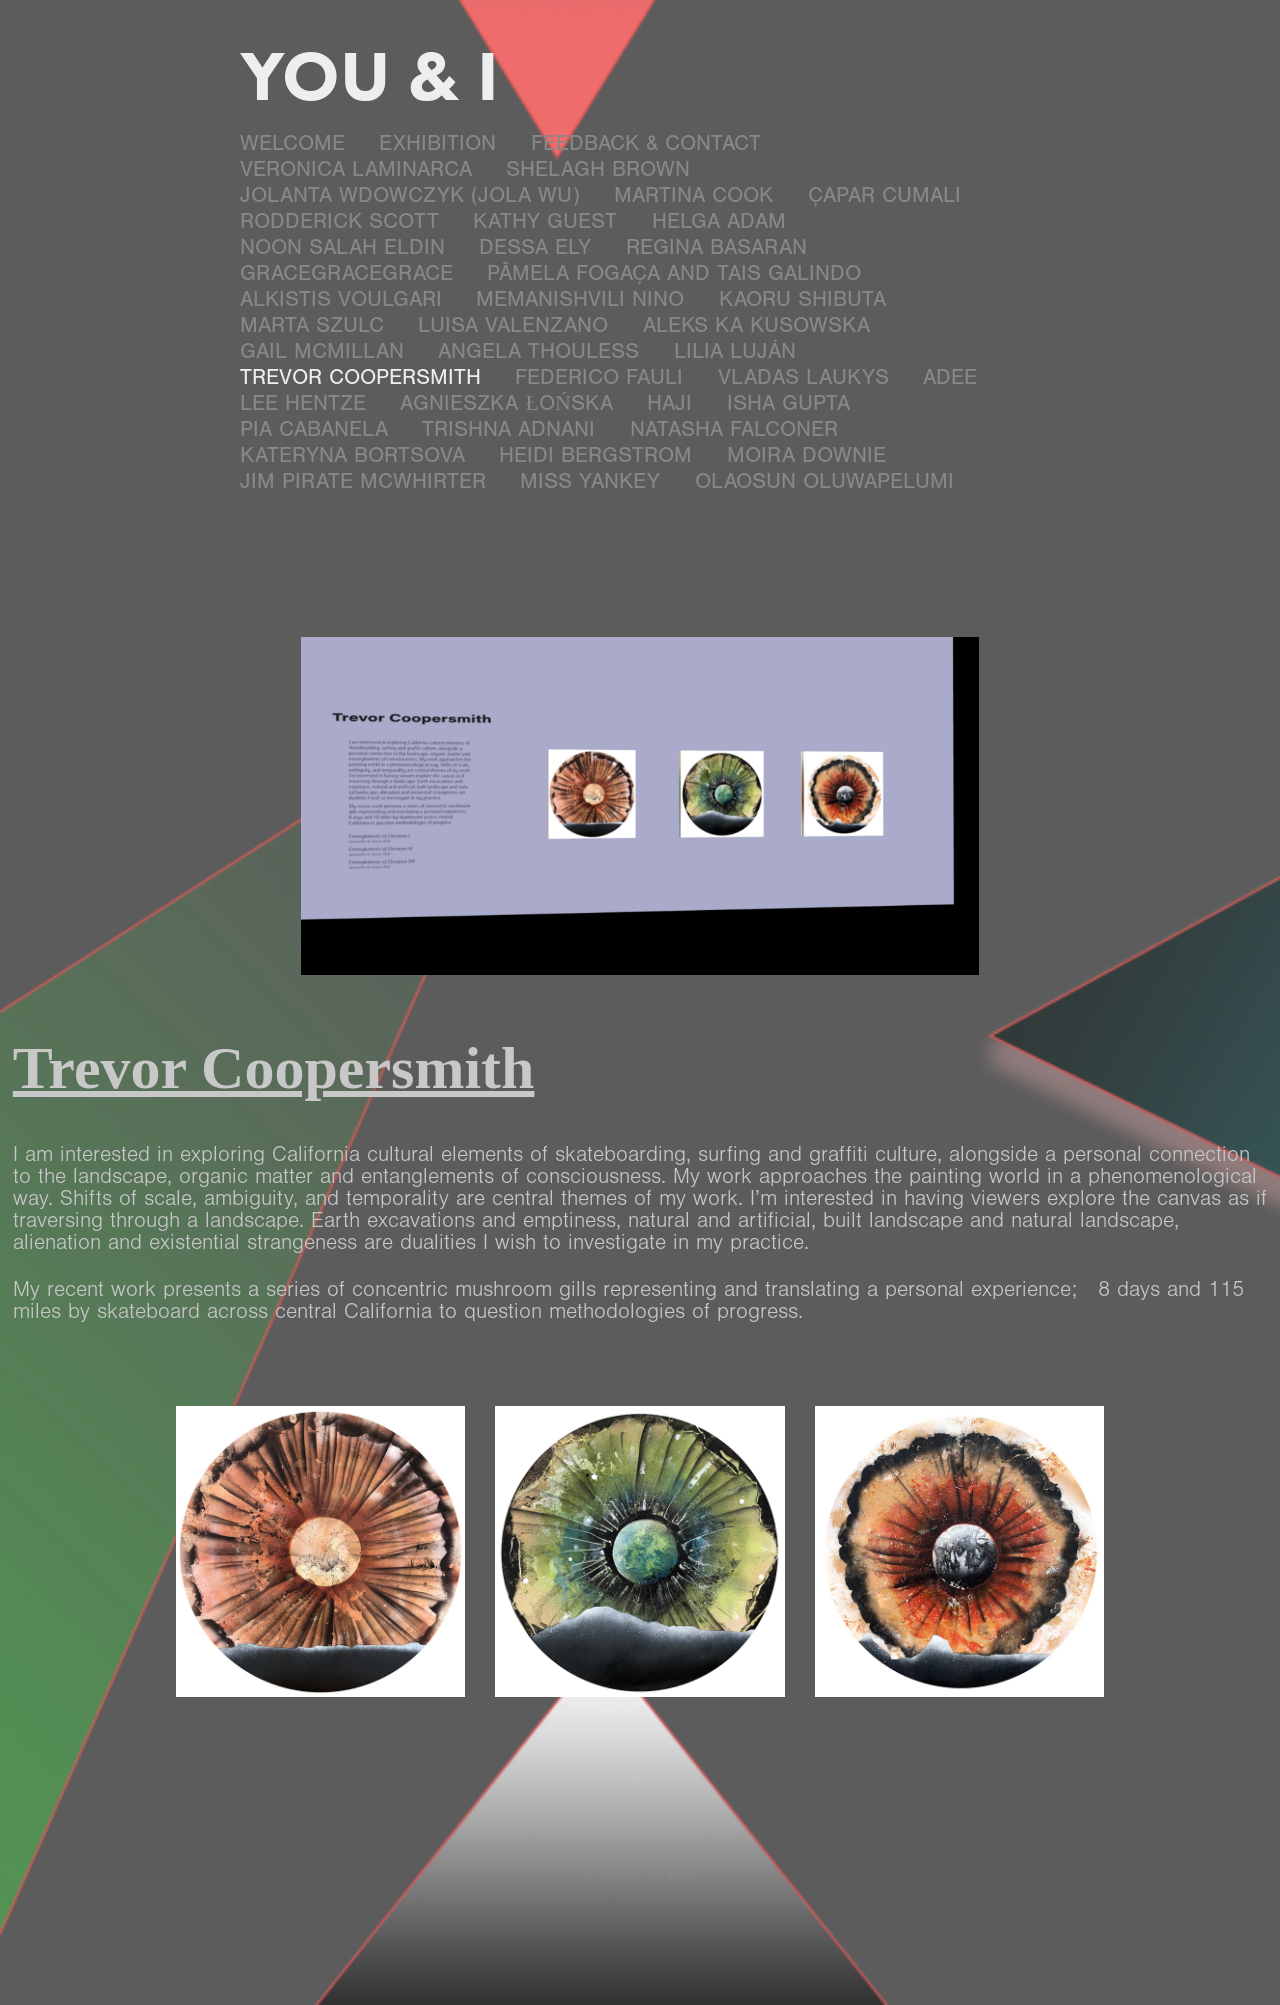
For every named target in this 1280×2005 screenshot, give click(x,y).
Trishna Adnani (508, 429)
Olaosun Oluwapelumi (824, 481)
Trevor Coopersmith (360, 377)
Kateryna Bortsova (352, 455)
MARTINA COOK (693, 195)
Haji (669, 403)
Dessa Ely (535, 247)
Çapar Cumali (884, 195)
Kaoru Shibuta (802, 299)
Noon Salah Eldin (342, 247)
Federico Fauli (599, 377)
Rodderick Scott (339, 221)
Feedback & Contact (646, 143)
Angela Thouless (538, 351)
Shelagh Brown (598, 169)
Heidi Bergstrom (595, 455)
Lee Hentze (303, 403)
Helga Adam (719, 221)
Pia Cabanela (314, 429)
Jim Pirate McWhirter (363, 481)
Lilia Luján (735, 351)
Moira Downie (806, 455)
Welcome (292, 143)
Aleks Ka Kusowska (756, 325)
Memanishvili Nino (580, 299)
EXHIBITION (437, 143)
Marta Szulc (312, 325)
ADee (950, 377)
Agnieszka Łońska (506, 403)
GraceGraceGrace (346, 273)
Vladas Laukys (803, 377)
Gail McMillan (322, 351)
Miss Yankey (590, 481)
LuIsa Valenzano (513, 325)
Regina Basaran (716, 247)
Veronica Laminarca (356, 169)
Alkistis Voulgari (341, 299)
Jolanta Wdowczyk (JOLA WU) (410, 195)
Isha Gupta (788, 403)
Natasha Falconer (734, 429)
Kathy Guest (545, 221)
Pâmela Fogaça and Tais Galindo (674, 273)
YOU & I (369, 75)
